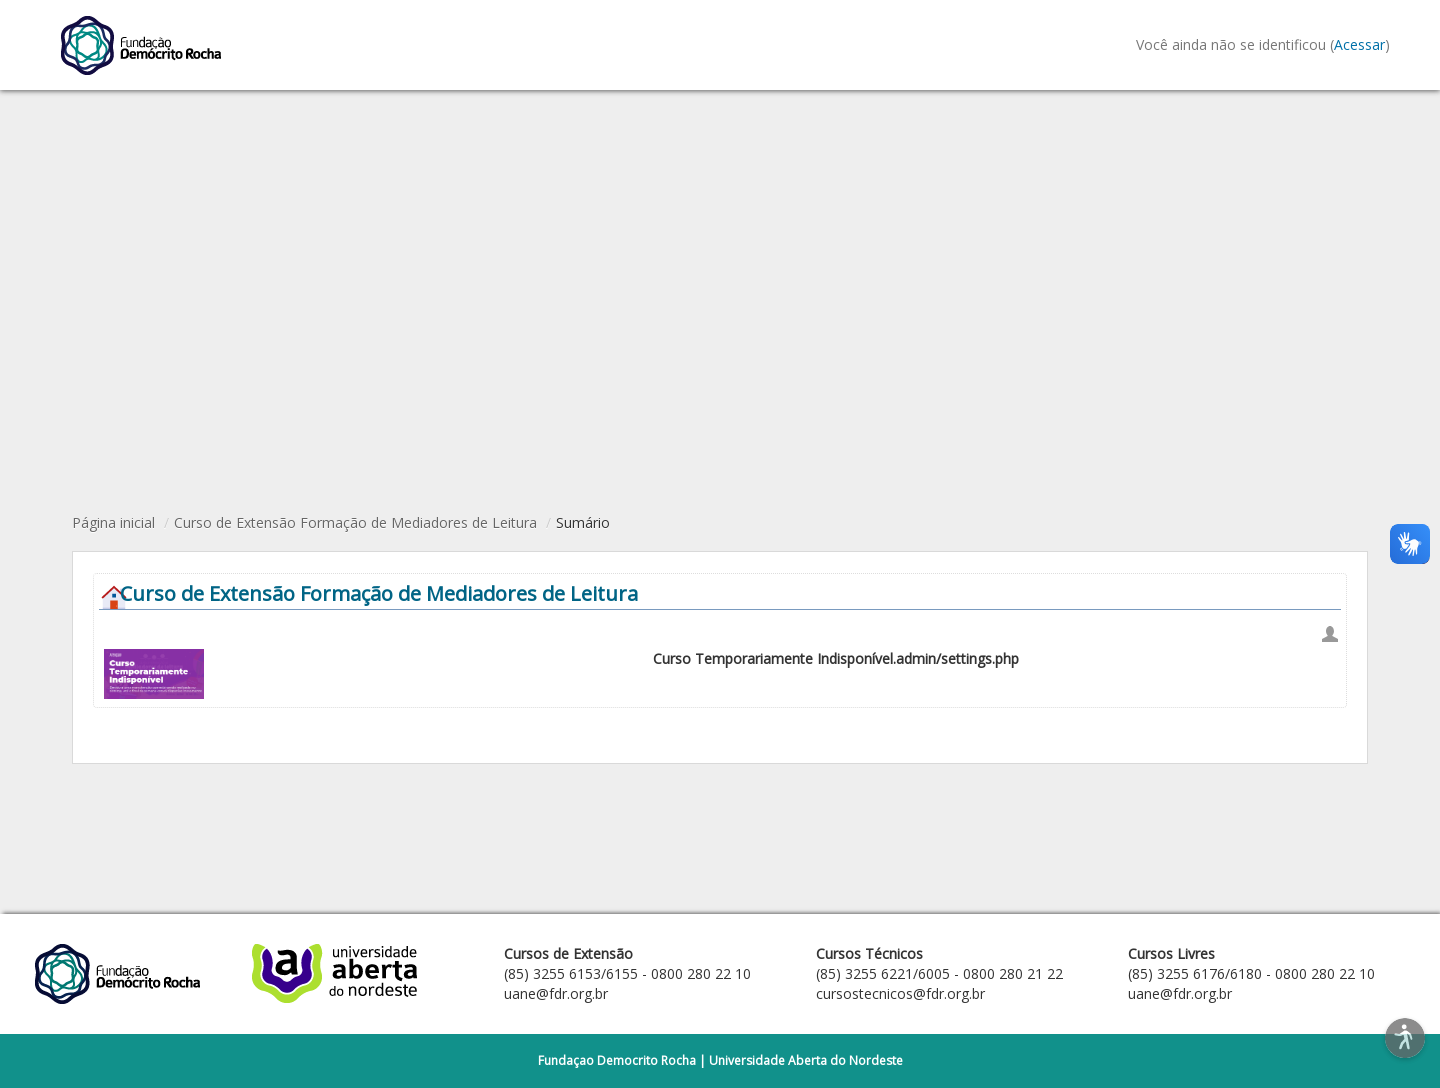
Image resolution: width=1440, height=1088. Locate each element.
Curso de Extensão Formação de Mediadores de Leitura (355, 522)
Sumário (583, 522)
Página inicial (113, 522)
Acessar (1359, 44)
